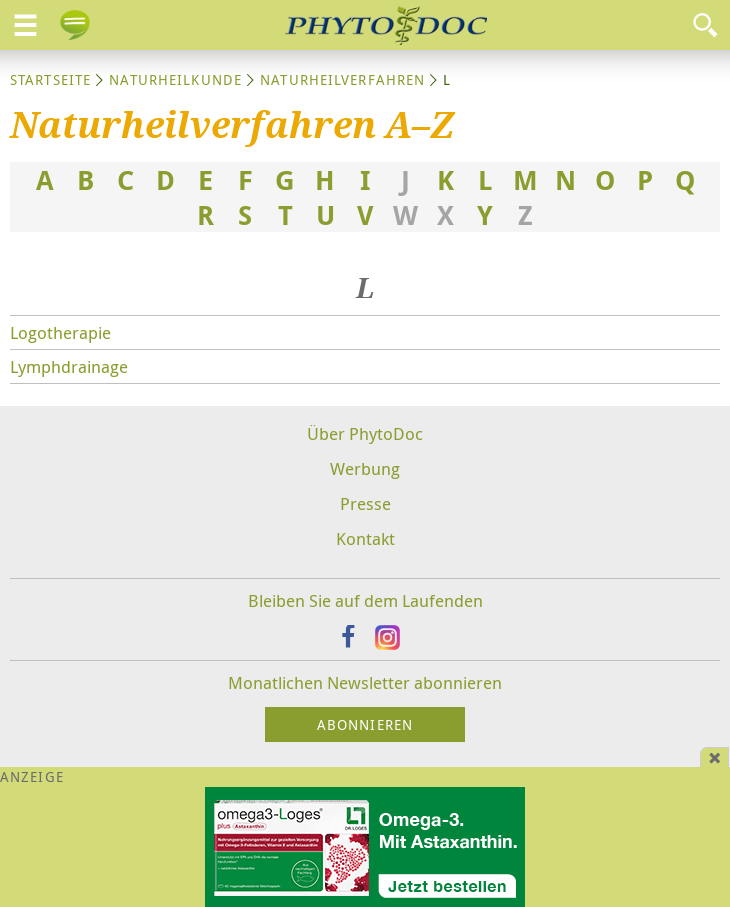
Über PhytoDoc (365, 433)
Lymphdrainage (69, 366)
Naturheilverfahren (342, 79)
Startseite (50, 79)
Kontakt (365, 538)
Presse (365, 503)
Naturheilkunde (175, 79)
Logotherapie (60, 332)
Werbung (365, 468)
